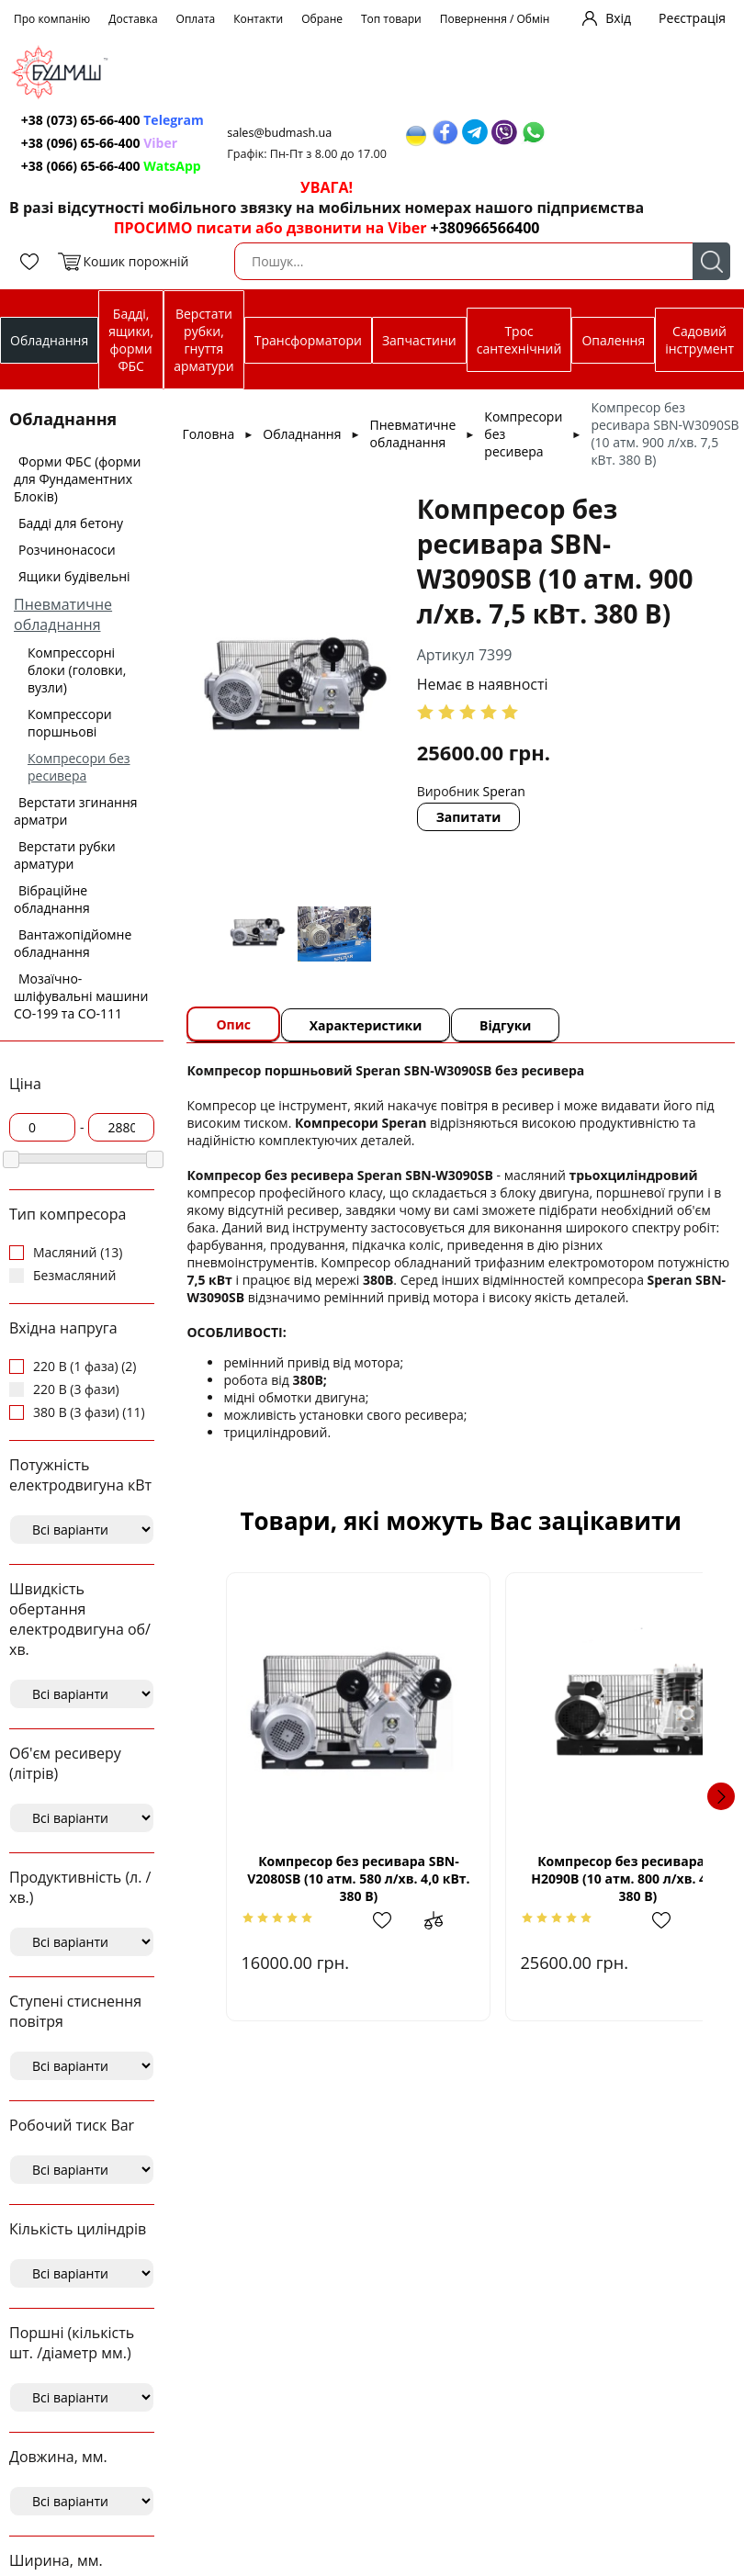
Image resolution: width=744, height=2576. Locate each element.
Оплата (196, 19)
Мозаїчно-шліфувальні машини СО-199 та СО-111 (81, 996)
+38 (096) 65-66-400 (101, 143)
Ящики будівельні (74, 576)
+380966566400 (485, 228)
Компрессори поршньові (70, 722)
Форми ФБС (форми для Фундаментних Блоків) (77, 479)
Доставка (132, 19)
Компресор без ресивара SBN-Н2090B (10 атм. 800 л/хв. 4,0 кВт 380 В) (581, 1878)
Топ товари (391, 19)
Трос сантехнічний (519, 339)
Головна (208, 434)
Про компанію (52, 19)
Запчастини (419, 340)
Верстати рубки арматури (65, 855)
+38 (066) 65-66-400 (113, 165)
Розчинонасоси (67, 549)
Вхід (618, 18)
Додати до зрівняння (411, 1920)
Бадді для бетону (70, 523)
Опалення (613, 340)
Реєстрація (692, 18)
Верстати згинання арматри (76, 810)
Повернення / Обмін (495, 19)
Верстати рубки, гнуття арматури (203, 340)
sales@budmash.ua (285, 133)
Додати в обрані (366, 1920)
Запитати (470, 817)
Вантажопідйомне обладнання (72, 943)
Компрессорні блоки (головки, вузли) (77, 670)
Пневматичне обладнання (63, 614)
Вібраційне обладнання (52, 899)
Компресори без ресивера (79, 766)
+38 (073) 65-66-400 (114, 120)
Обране (322, 19)
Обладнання (49, 340)
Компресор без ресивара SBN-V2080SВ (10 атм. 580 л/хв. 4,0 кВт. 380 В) (339, 1878)
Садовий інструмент (699, 339)
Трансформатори (308, 340)
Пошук (711, 261)
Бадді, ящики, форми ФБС (130, 340)
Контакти (258, 19)
